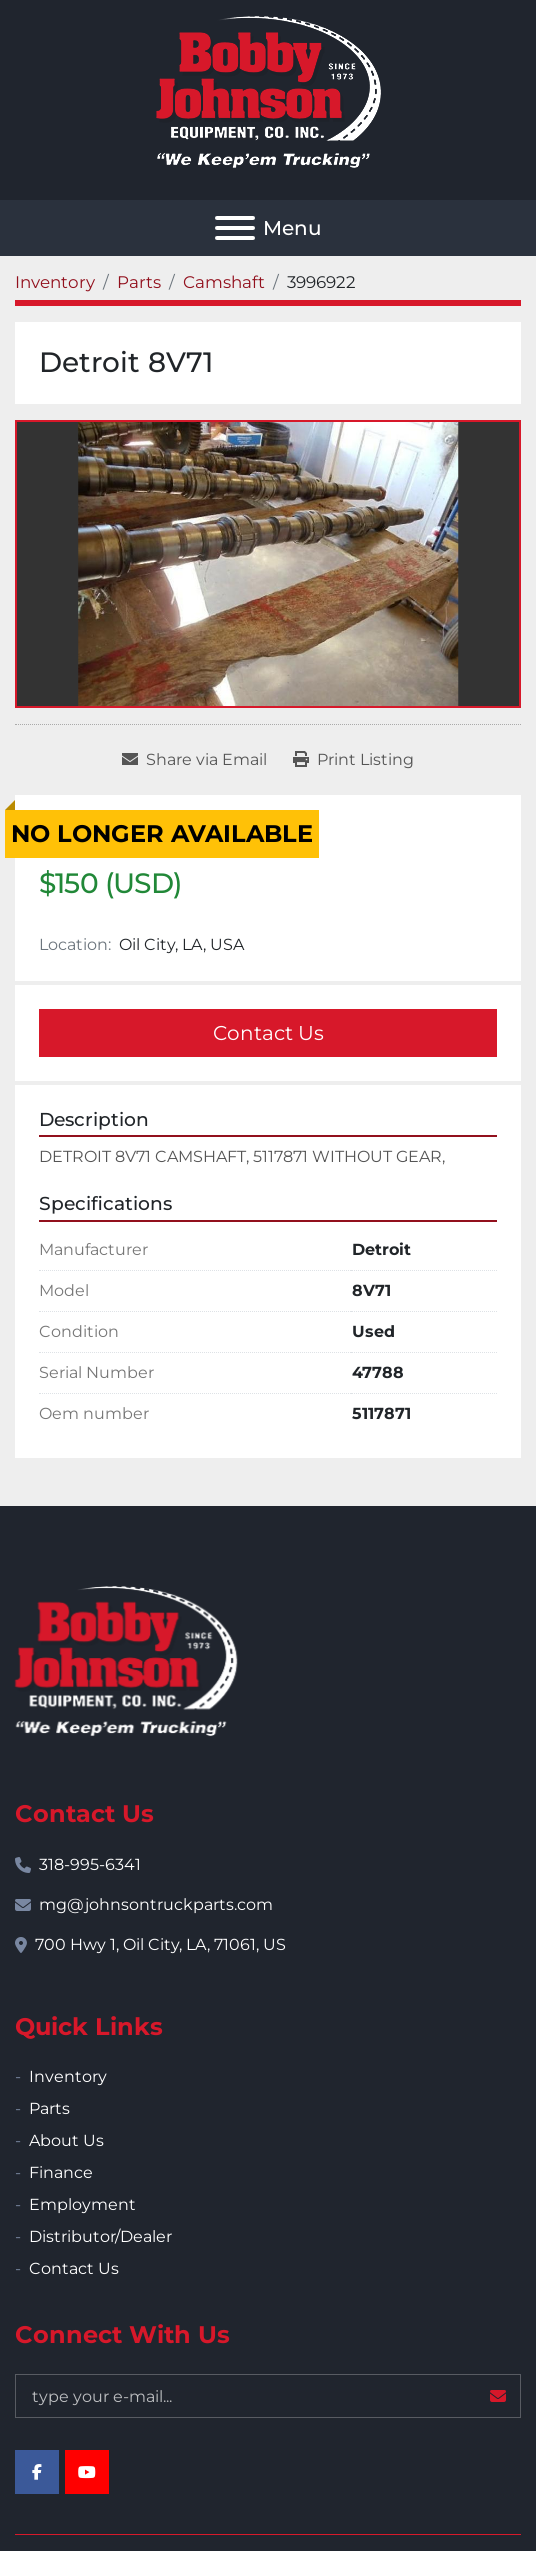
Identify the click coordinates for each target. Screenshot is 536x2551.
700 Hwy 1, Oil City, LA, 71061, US (160, 1944)
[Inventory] (55, 282)
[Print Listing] (353, 760)
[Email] (268, 2396)
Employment (82, 2204)
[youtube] (87, 2472)
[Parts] (139, 282)
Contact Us (268, 1033)
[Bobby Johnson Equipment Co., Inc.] (126, 1659)
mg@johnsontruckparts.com (156, 1904)
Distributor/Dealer (100, 2236)
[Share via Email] (194, 760)
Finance (61, 2172)
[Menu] (235, 228)
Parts (49, 2108)
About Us (66, 2140)
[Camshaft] (224, 282)
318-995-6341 (90, 1864)
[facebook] (37, 2472)
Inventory (68, 2076)
